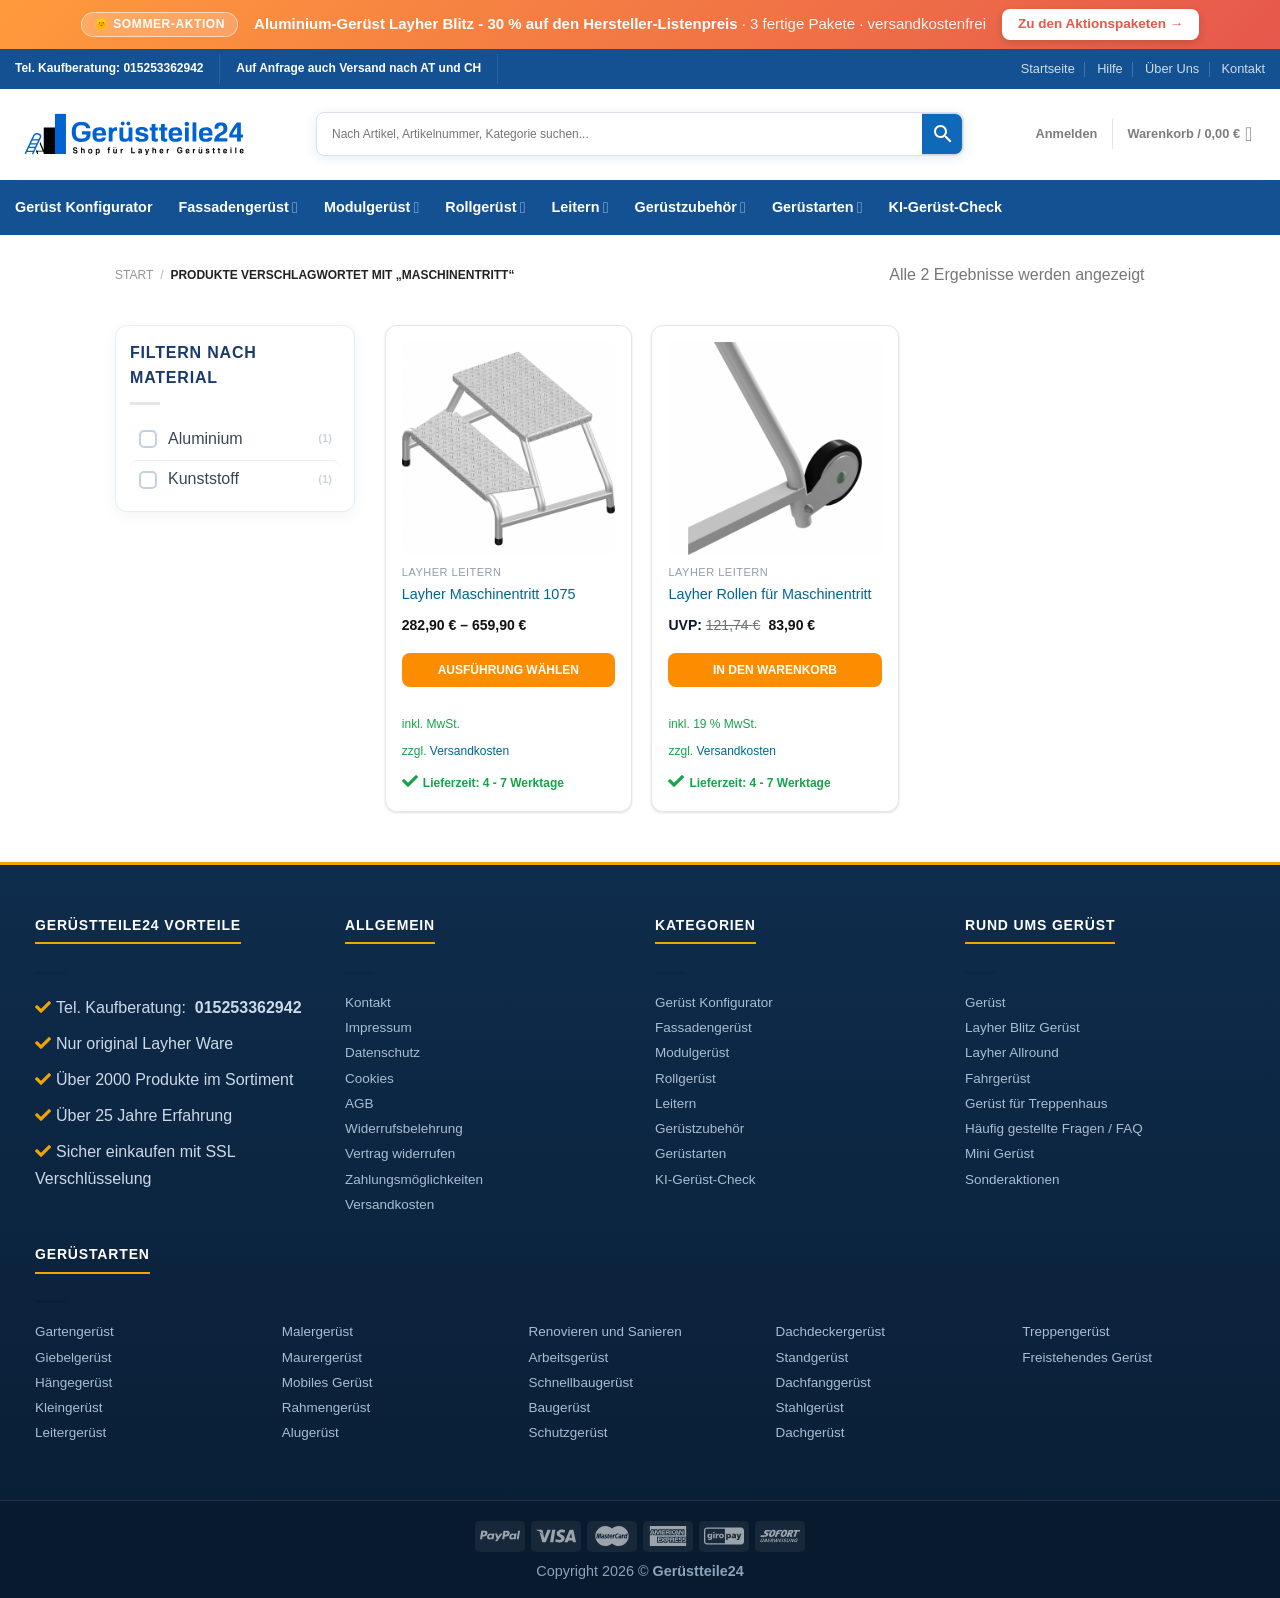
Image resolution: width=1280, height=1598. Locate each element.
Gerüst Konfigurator (84, 207)
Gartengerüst (74, 1331)
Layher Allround (1012, 1052)
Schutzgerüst (568, 1432)
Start (134, 275)
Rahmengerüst (326, 1407)
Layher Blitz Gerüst (1022, 1027)
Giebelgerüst (73, 1357)
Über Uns (1172, 68)
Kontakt (1243, 68)
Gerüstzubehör (690, 207)
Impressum (378, 1027)
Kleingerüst (69, 1407)
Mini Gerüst (999, 1153)
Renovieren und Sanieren (605, 1331)
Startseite (1048, 68)
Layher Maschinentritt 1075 (489, 594)
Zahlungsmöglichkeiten (414, 1179)
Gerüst (985, 1002)
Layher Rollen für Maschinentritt (769, 594)
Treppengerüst (1065, 1331)
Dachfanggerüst (822, 1382)
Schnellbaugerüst (581, 1382)
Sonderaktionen (1012, 1179)
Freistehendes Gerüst (1087, 1357)
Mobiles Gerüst (327, 1382)
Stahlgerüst (809, 1407)
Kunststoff (203, 478)
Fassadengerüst (238, 207)
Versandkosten (469, 751)
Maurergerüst (322, 1357)
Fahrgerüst (997, 1078)
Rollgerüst (485, 207)
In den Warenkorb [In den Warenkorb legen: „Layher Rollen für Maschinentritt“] (775, 670)
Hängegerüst (73, 1382)
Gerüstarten (817, 207)
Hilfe (1110, 68)
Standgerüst (811, 1357)
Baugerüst (560, 1407)
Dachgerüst (809, 1432)
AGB (359, 1103)
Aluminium (205, 438)
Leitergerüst (70, 1432)
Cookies (369, 1078)
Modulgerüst (371, 207)
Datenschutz (382, 1052)
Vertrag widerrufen (400, 1153)
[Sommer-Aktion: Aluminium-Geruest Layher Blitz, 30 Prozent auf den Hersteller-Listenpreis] (640, 24)
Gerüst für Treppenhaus (1036, 1103)
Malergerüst (317, 1331)
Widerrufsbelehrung (404, 1128)
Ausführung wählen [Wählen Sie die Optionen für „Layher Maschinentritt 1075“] (508, 670)
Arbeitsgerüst (569, 1357)
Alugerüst (310, 1432)
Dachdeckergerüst (830, 1331)
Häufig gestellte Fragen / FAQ (1054, 1128)
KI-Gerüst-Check (946, 207)
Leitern (580, 207)
